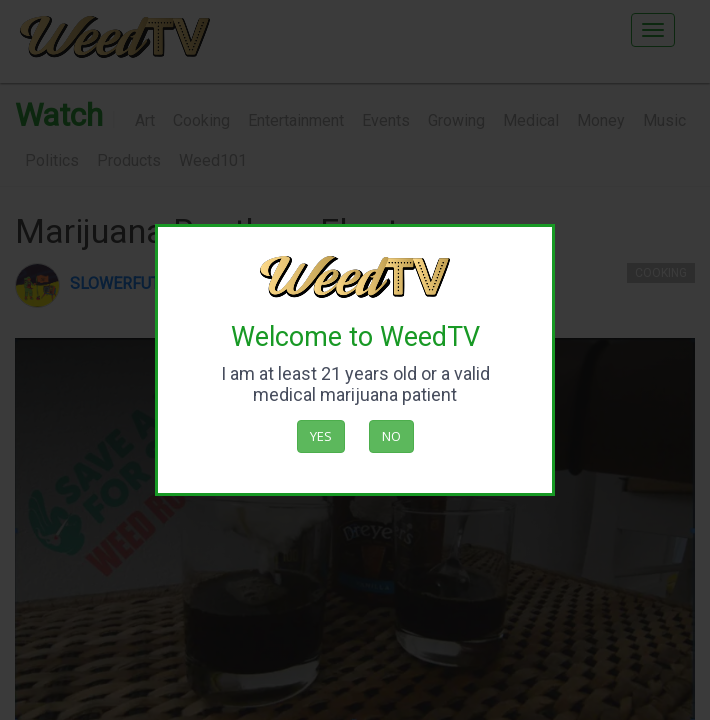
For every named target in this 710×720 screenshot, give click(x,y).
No (391, 436)
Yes (321, 436)
